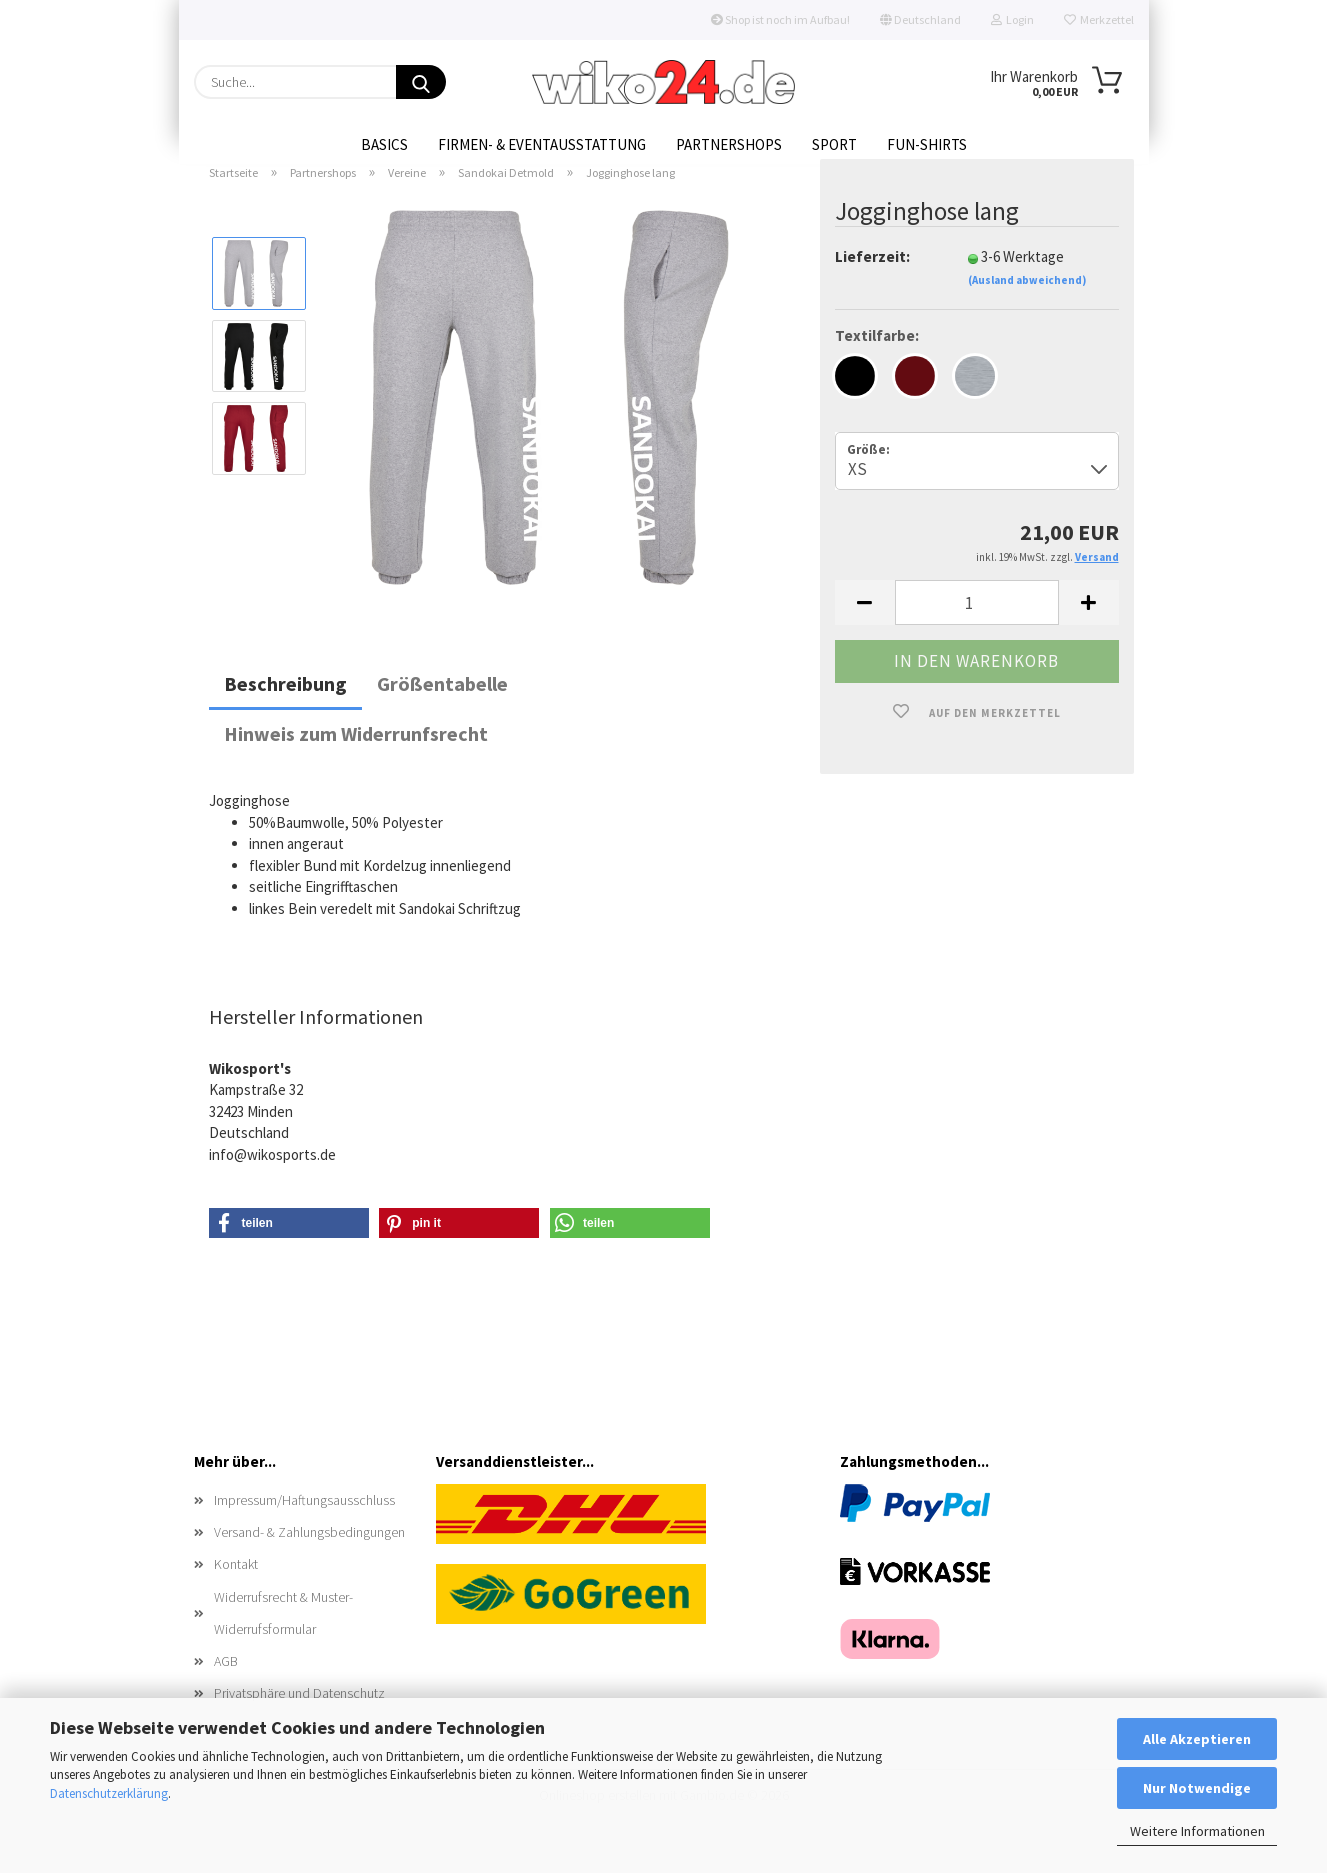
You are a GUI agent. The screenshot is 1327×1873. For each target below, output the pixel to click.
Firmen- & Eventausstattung (542, 144)
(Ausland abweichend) (1027, 303)
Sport (834, 144)
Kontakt (236, 1587)
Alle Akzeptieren (1197, 1739)
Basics (384, 144)
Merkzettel (1099, 19)
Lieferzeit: (872, 279)
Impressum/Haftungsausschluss (304, 1523)
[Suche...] (421, 82)
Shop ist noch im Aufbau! (780, 19)
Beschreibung (285, 706)
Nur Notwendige (1197, 1788)
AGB (226, 1684)
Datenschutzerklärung (109, 1793)
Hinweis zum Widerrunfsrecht (356, 756)
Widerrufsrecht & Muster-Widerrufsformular (283, 1635)
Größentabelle (442, 706)
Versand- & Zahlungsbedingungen (309, 1555)
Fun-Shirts (927, 144)
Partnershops (729, 144)
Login (1012, 19)
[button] (865, 625)
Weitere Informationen (1197, 1831)
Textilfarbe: (877, 358)
